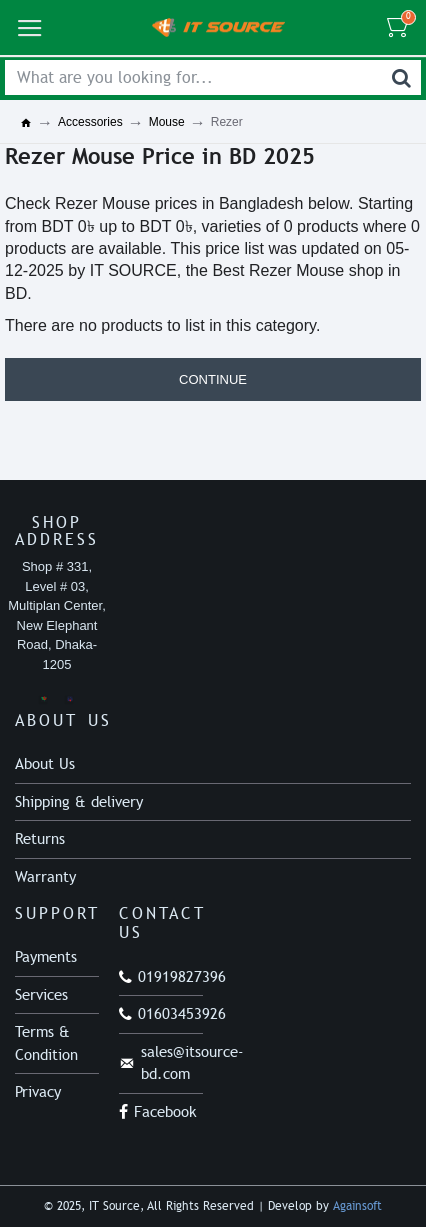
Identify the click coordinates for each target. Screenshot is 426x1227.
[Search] (401, 77)
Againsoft (357, 1206)
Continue (213, 379)
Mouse (167, 122)
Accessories (90, 122)
